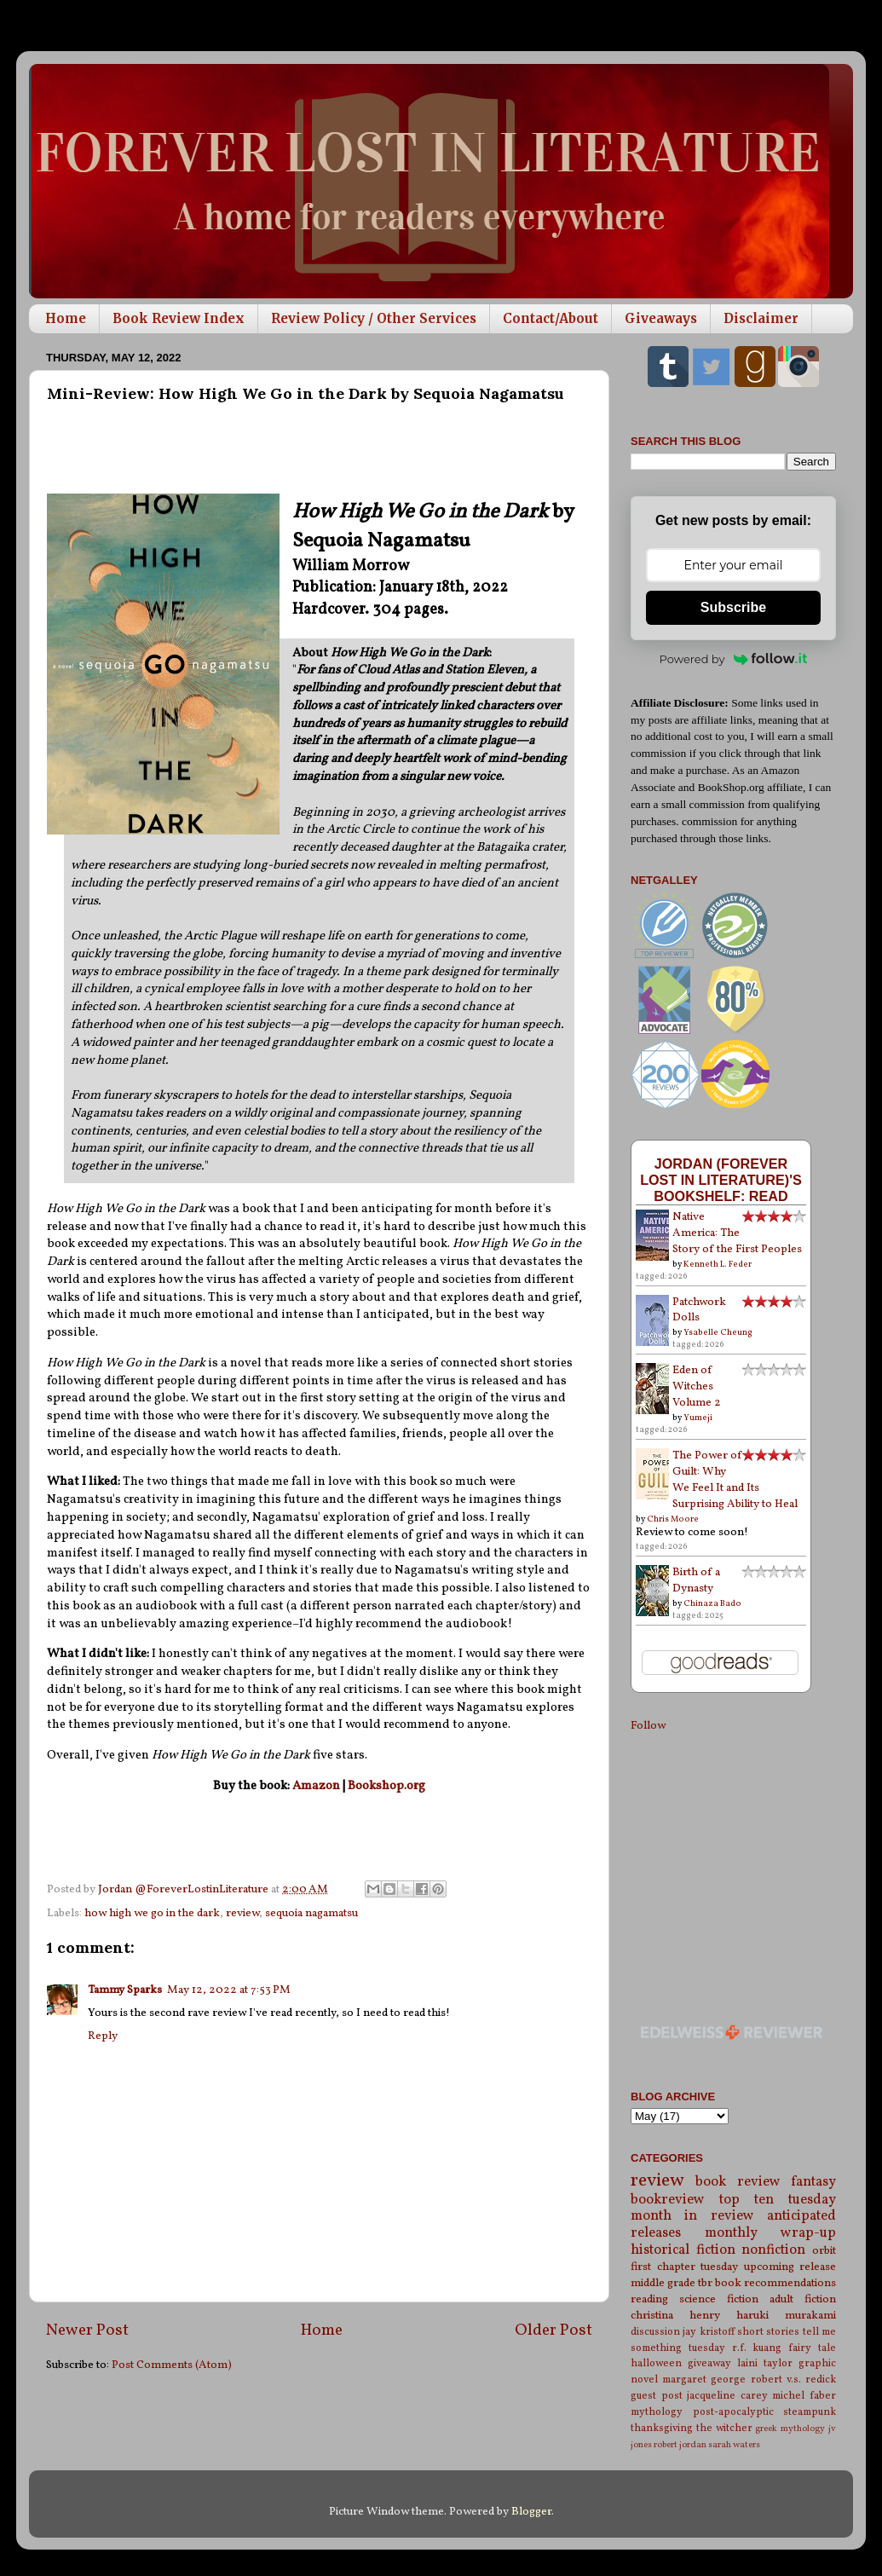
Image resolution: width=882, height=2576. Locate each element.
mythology (657, 2412)
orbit (824, 2251)
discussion (655, 2332)
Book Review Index (178, 318)
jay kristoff (708, 2332)
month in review (692, 2216)
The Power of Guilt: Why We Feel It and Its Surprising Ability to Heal (735, 1479)
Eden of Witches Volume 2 (696, 1386)
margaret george (704, 2379)
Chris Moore (673, 1519)
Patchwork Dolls (699, 1310)
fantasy (813, 2182)
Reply (103, 2036)
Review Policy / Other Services (373, 318)
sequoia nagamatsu (311, 1913)
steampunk (809, 2412)
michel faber (804, 2395)
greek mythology (790, 2429)
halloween (656, 2363)
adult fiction (803, 2299)
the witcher (724, 2428)
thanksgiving (662, 2428)
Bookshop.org (386, 1786)
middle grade (663, 2283)
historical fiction (683, 2250)
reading (649, 2299)
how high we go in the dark (152, 1913)
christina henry (675, 2315)
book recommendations (775, 2283)
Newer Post (87, 2330)
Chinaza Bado (712, 1603)
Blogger (531, 2512)
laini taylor (765, 2363)
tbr (705, 2283)
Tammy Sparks (125, 1990)
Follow (648, 1726)
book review (737, 2182)
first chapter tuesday (684, 2267)
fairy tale (812, 2348)
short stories (768, 2332)
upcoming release (790, 2267)
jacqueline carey (727, 2395)
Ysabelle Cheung (717, 1332)
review (242, 1913)
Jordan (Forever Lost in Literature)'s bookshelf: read (721, 1180)
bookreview (668, 2200)
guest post (657, 2395)
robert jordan (680, 2445)
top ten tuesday (777, 2200)
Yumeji (697, 1418)
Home (65, 318)
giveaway (709, 2363)
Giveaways (661, 318)
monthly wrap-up (771, 2233)
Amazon (316, 1786)
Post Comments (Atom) (172, 2365)
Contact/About (550, 318)
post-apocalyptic (733, 2412)
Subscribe (733, 607)
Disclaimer (760, 318)
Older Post (553, 2330)
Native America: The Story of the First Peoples (737, 1233)
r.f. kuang (757, 2348)
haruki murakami (786, 2315)
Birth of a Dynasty (696, 1580)
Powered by (734, 659)
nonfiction (773, 2250)
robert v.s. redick (793, 2379)
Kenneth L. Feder (717, 1264)
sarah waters (734, 2445)
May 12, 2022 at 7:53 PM (229, 1990)
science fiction (718, 2299)
